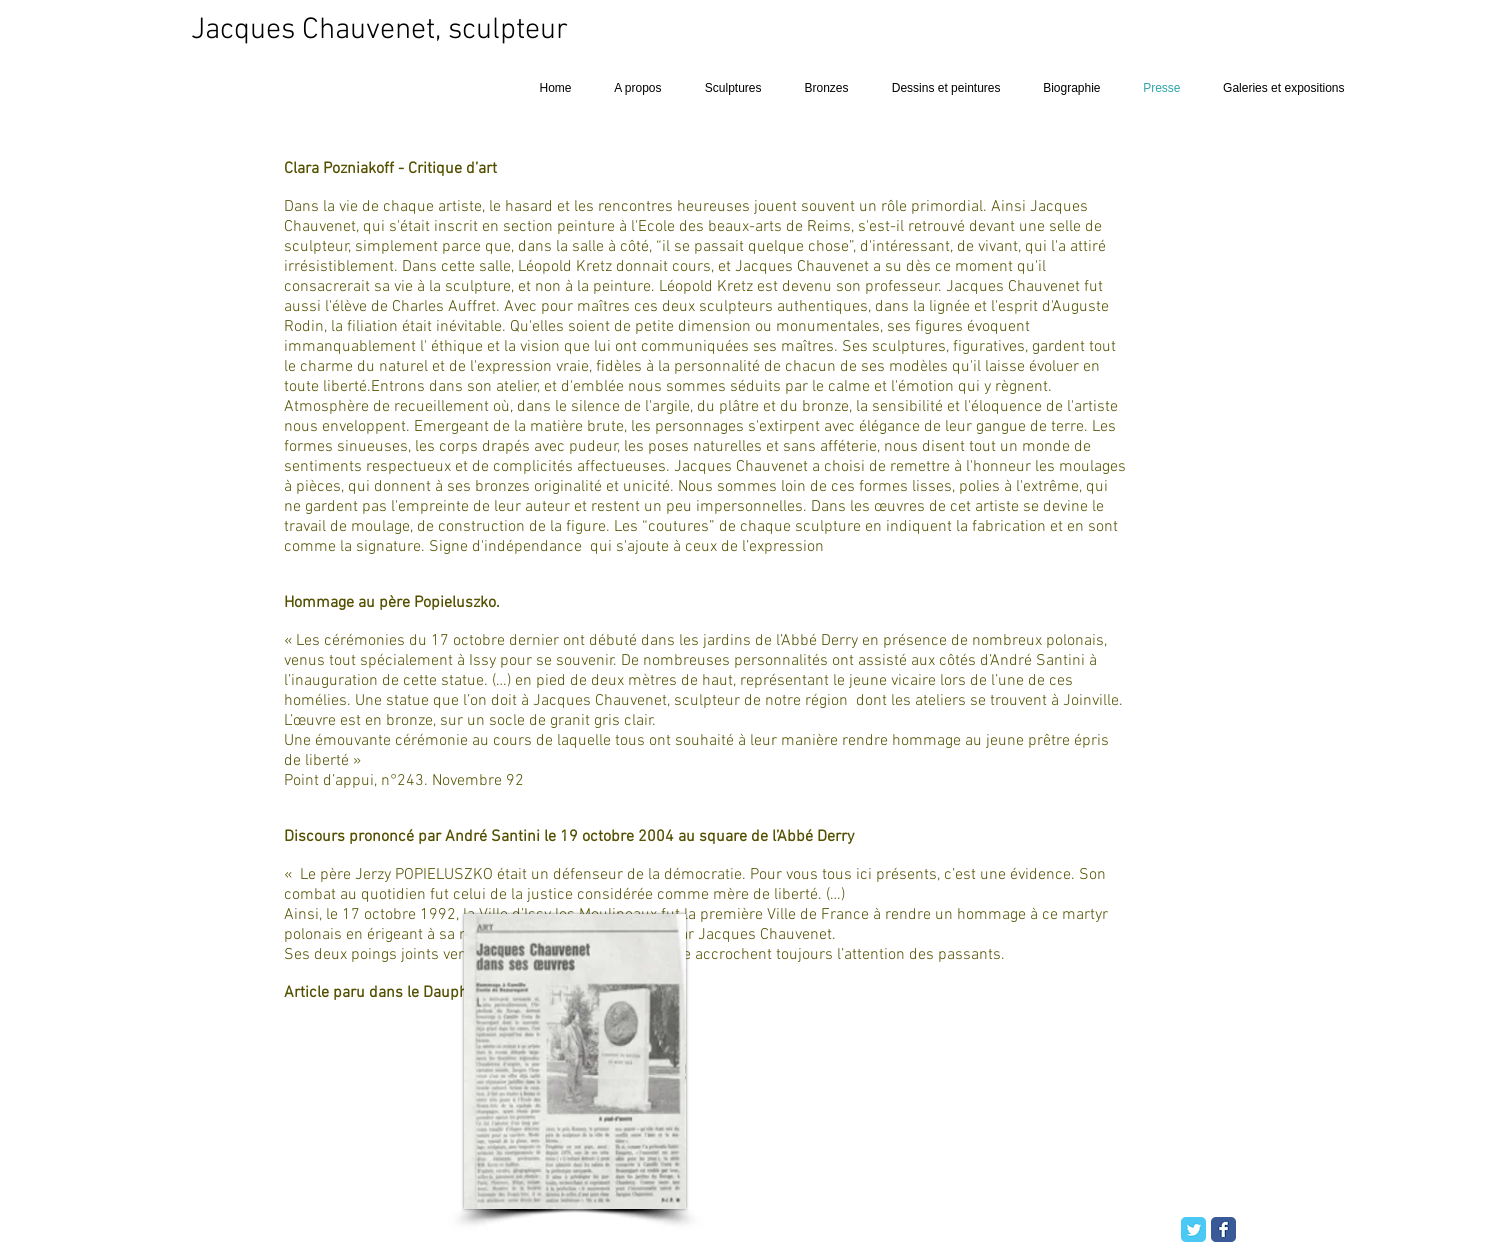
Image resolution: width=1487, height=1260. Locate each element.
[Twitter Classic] (1193, 1229)
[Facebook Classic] (1223, 1229)
